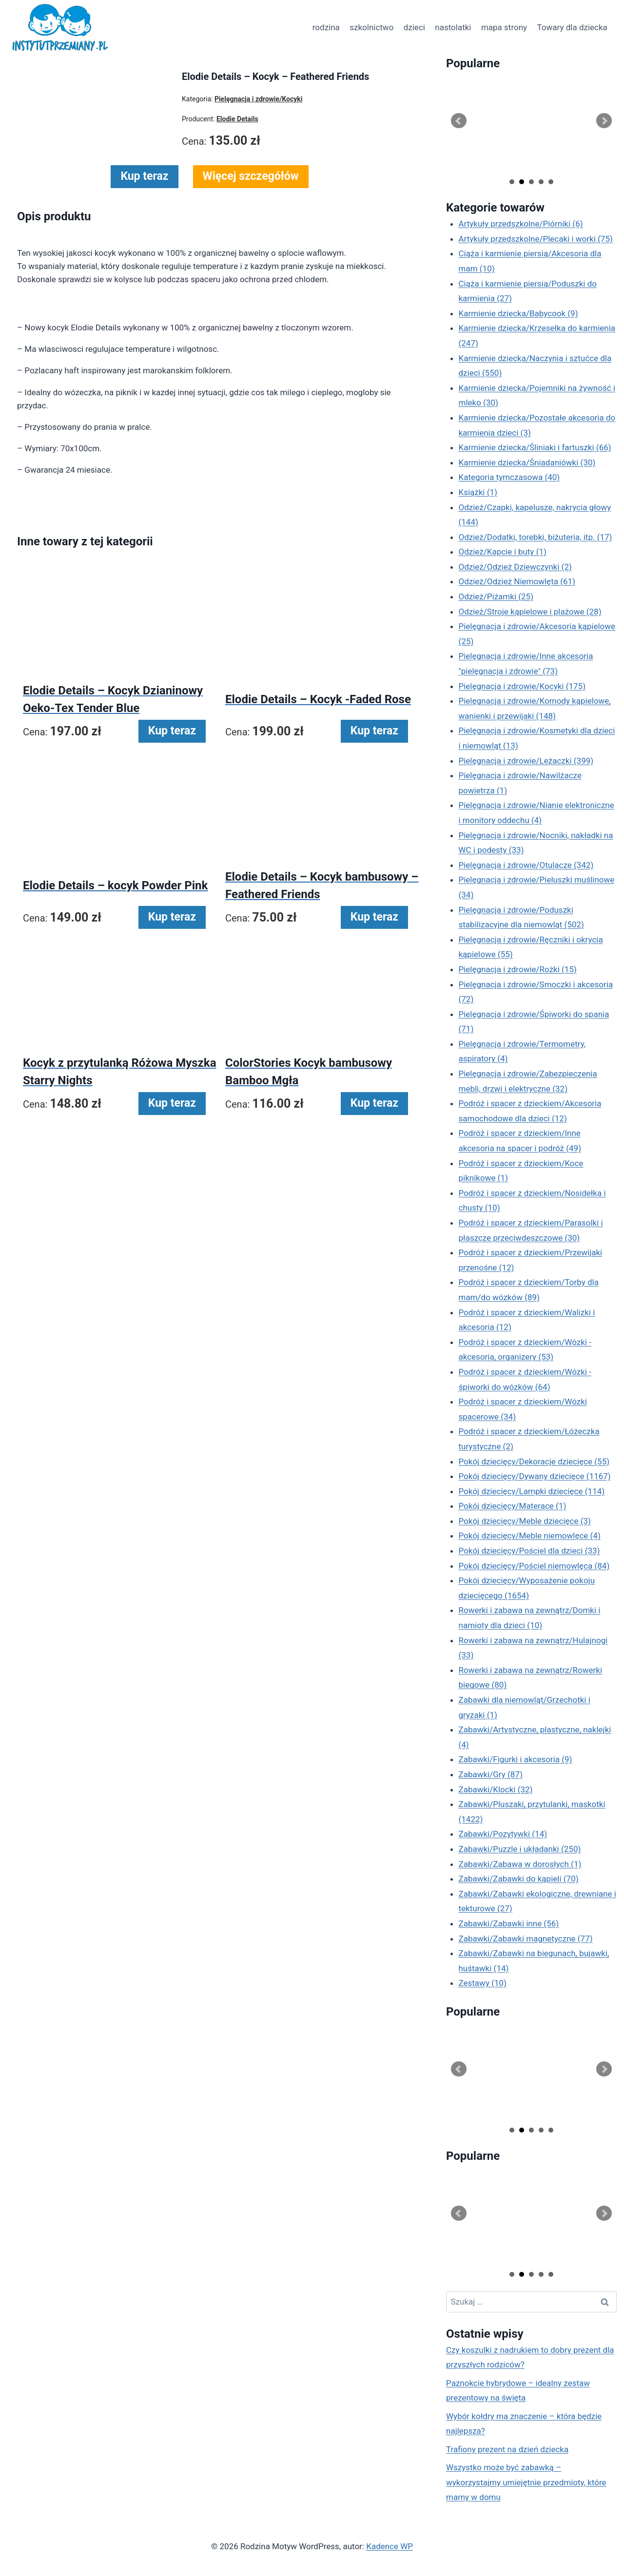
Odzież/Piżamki (496, 596)
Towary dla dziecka (572, 27)
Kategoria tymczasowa (509, 477)
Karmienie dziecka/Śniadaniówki (527, 462)
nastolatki (453, 27)
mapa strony (504, 27)
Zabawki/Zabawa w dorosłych (520, 1864)
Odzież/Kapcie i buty (502, 552)
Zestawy (483, 1983)
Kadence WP (389, 2546)
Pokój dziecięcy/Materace (512, 1506)
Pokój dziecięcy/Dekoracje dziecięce (534, 1461)
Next (604, 121)
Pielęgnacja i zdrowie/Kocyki (522, 686)
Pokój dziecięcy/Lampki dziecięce (532, 1491)
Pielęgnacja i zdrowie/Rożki (518, 969)
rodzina (326, 27)
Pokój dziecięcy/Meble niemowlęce (530, 1535)
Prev (459, 121)
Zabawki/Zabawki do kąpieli (519, 1879)
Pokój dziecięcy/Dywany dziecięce (535, 1476)
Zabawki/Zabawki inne (509, 1923)
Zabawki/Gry (491, 1774)
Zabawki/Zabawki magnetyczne (526, 1938)
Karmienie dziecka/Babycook (518, 313)
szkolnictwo (371, 27)
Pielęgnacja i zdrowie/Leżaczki (526, 761)
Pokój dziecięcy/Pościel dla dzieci (529, 1551)
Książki (478, 492)
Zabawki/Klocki (496, 1789)
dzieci (414, 27)
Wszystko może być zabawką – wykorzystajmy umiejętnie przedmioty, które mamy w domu (526, 2482)
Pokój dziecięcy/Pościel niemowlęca (534, 1566)
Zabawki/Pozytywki (503, 1834)
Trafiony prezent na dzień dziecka (507, 2449)
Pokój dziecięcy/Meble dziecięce (525, 1521)
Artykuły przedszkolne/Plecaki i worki (536, 239)
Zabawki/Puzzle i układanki (520, 1849)
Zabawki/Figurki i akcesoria (515, 1759)
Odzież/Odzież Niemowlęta (517, 581)
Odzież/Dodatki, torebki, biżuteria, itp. (535, 537)
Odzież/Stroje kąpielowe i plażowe (530, 611)
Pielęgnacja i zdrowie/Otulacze (526, 865)
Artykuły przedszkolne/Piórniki (521, 224)
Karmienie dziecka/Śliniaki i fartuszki (535, 447)
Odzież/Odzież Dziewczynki (515, 567)
